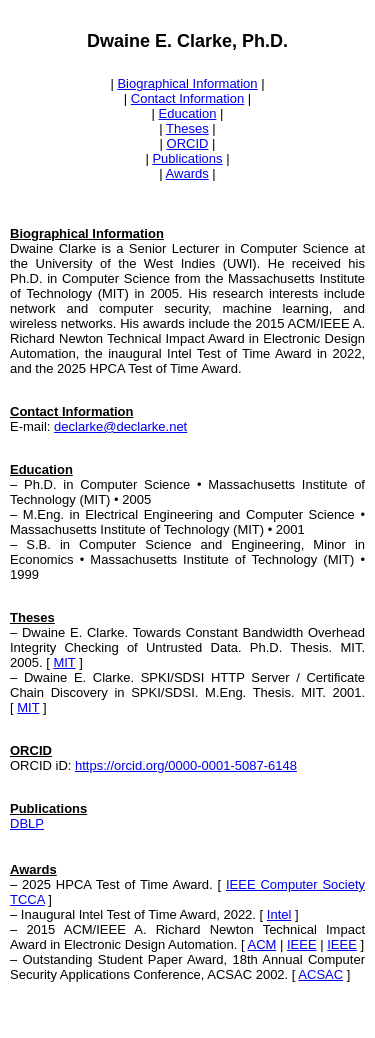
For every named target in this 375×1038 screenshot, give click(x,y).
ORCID (188, 143)
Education (188, 113)
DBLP (27, 823)
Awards (187, 173)
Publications (187, 158)
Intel (279, 914)
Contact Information (187, 98)
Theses (187, 128)
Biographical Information (187, 83)
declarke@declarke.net (120, 426)
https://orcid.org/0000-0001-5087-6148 (186, 765)
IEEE (302, 944)
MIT (64, 662)
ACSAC (320, 974)
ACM (262, 944)
